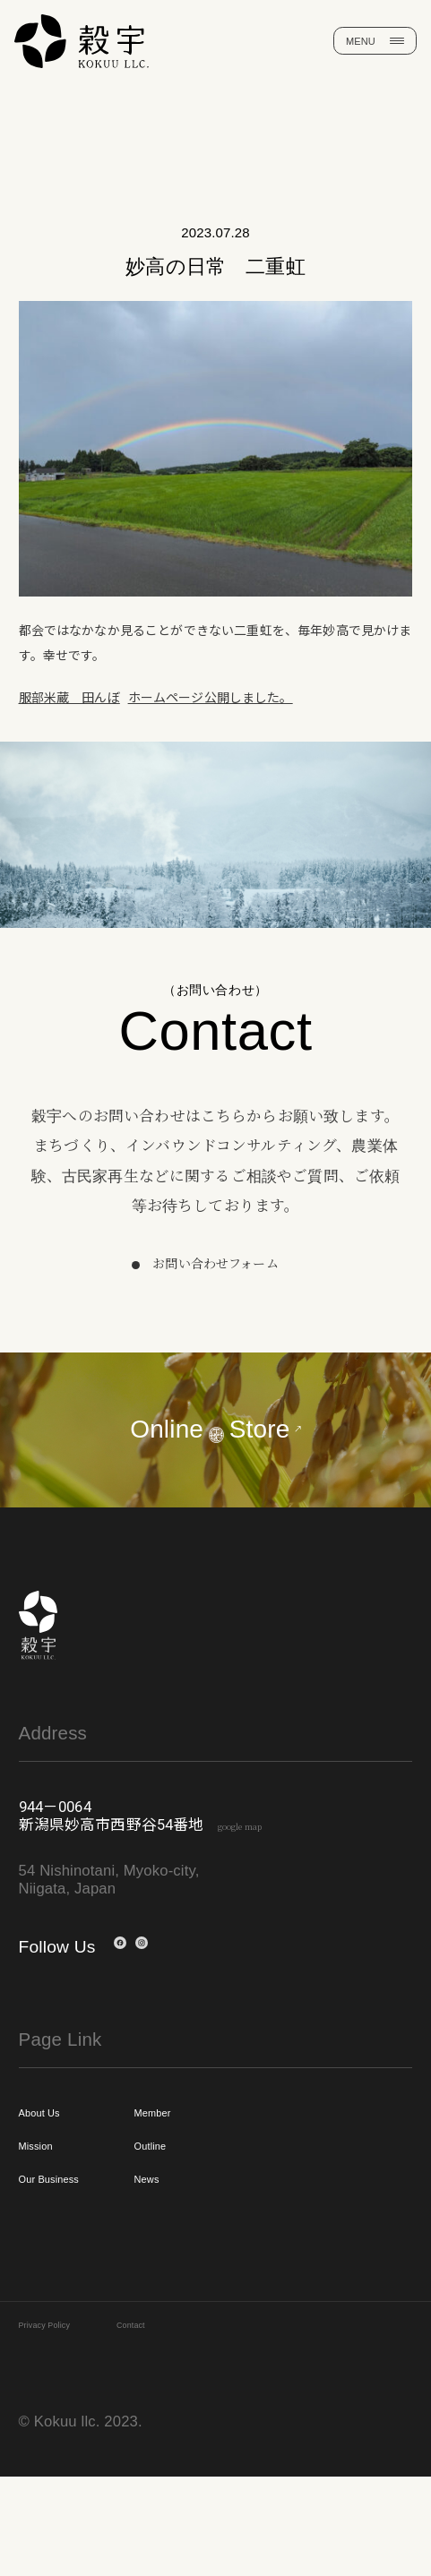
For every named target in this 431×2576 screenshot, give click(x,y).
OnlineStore (215, 1432)
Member (219, 2183)
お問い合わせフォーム (215, 1263)
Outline (215, 2224)
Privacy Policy (66, 2419)
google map (268, 1889)
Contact (185, 2419)
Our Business (75, 2264)
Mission (50, 2224)
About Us (57, 2183)
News (208, 2264)
